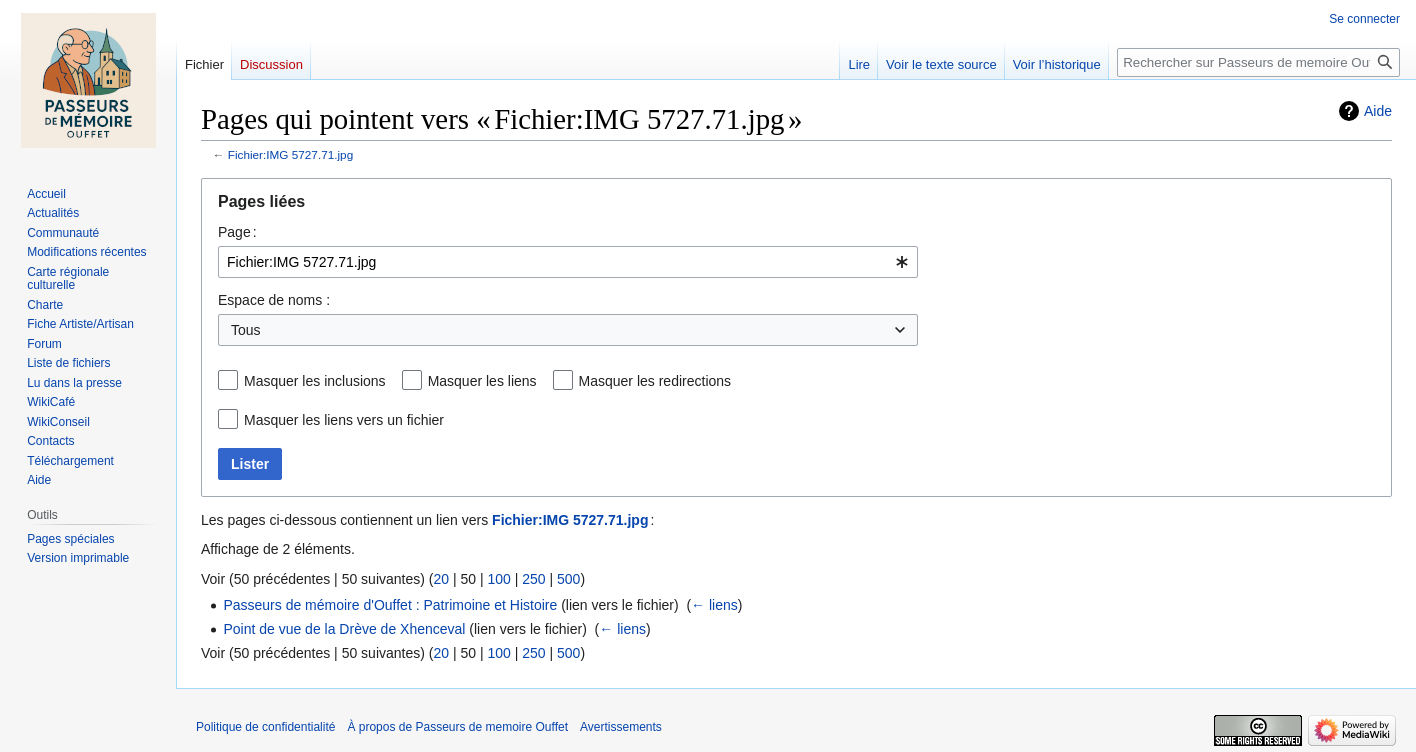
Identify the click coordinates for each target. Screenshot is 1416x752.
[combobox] (568, 262)
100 (498, 579)
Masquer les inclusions (315, 381)
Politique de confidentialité (265, 727)
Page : (237, 232)
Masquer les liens (482, 381)
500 (568, 579)
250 (533, 579)
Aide (1378, 111)
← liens (714, 605)
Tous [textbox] (246, 330)
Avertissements (621, 727)
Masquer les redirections (655, 381)
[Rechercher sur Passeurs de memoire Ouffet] (1258, 62)
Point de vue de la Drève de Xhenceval (344, 629)
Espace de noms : (274, 300)
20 (441, 579)
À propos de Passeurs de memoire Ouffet (457, 727)
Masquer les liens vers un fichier (344, 420)
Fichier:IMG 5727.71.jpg (290, 154)
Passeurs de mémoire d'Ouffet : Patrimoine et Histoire (390, 605)
